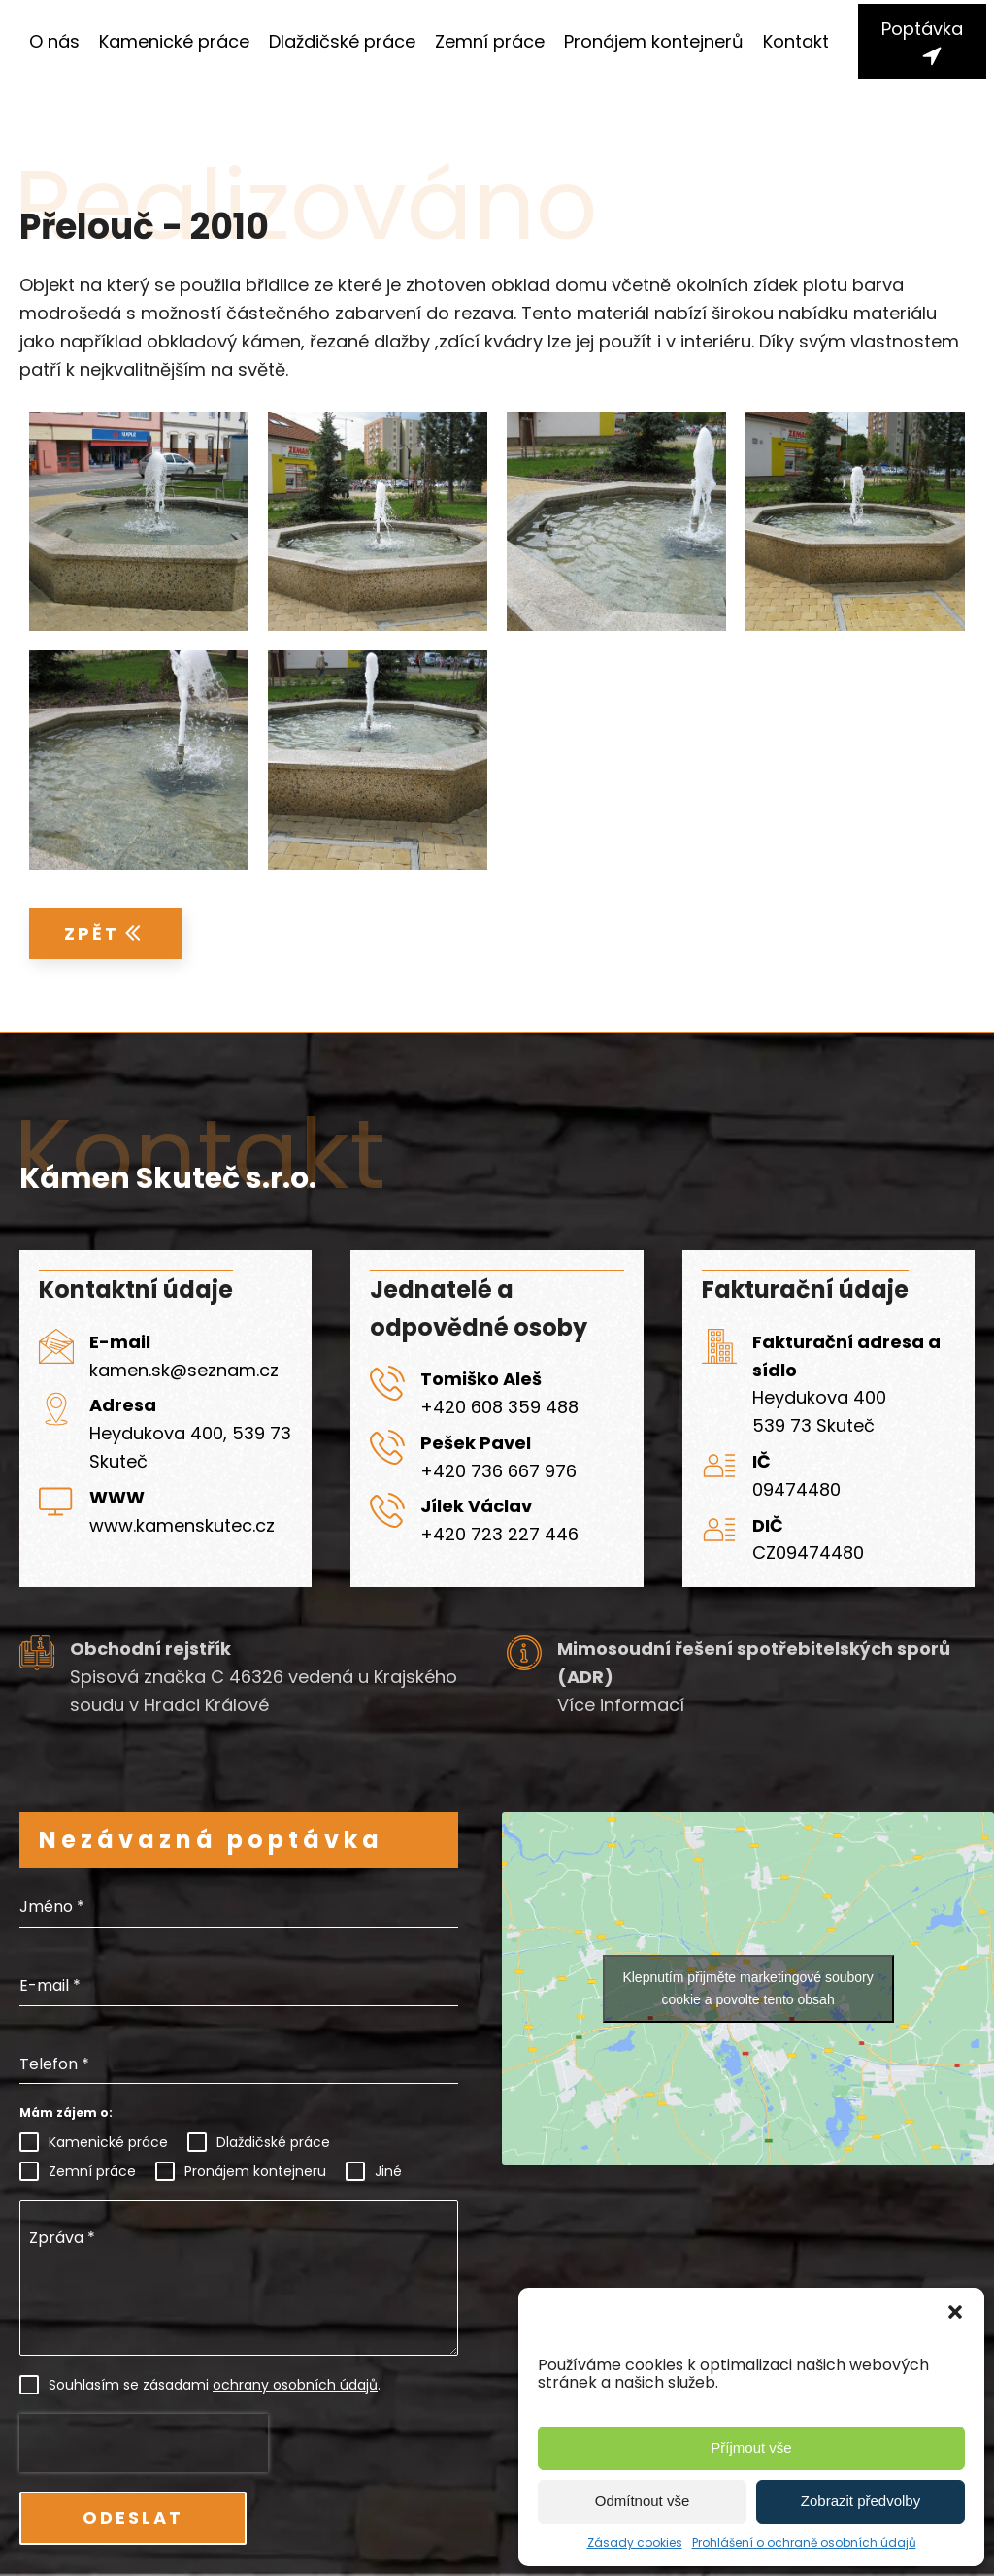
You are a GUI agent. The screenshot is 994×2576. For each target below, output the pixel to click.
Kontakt (796, 41)
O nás (54, 41)
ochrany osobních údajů (295, 2384)
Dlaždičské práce (342, 41)
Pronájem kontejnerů (654, 41)
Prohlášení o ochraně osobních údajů (804, 2542)
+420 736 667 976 (498, 1471)
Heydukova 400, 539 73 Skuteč (190, 1447)
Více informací (620, 1705)
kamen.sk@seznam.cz (184, 1370)
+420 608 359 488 (499, 1407)
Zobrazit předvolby (860, 2501)
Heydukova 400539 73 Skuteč (819, 1411)
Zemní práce (490, 41)
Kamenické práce (174, 41)
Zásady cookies (634, 2542)
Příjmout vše (751, 2447)
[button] (955, 2312)
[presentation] (143, 2443)
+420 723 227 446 (499, 1534)
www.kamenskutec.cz (182, 1525)
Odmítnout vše (642, 2501)
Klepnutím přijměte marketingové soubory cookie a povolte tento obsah (747, 1988)
